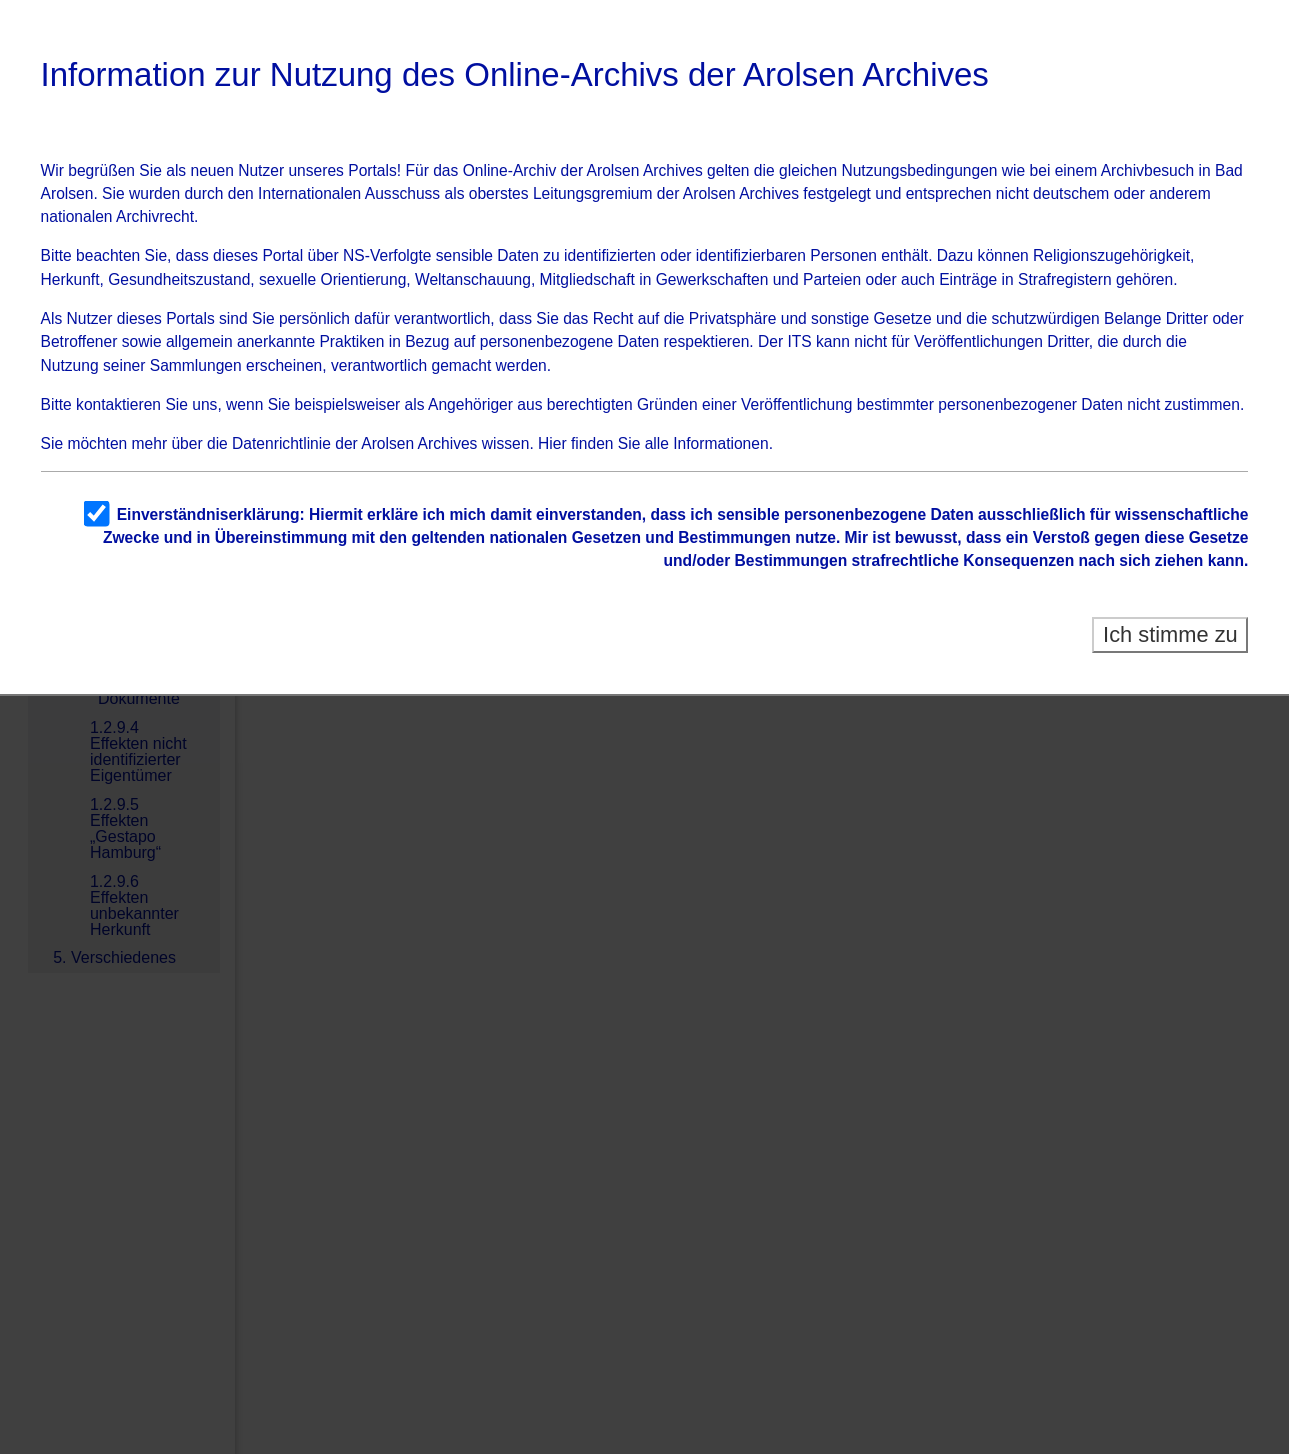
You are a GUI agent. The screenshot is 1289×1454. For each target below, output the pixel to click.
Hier (552, 443)
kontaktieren (118, 404)
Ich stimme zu (1170, 634)
